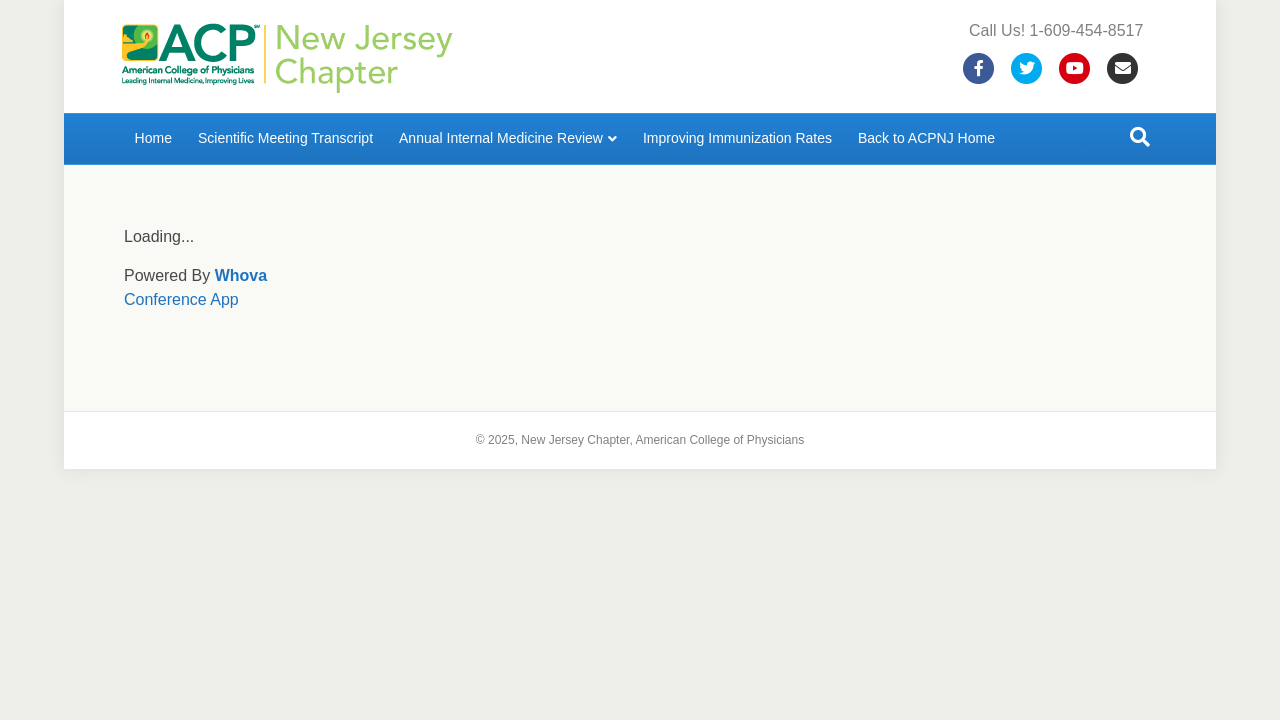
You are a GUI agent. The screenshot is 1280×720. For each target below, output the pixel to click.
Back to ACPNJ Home (926, 138)
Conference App (181, 299)
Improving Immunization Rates (737, 138)
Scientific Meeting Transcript (285, 138)
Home (153, 138)
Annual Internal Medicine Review (501, 138)
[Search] (1140, 137)
